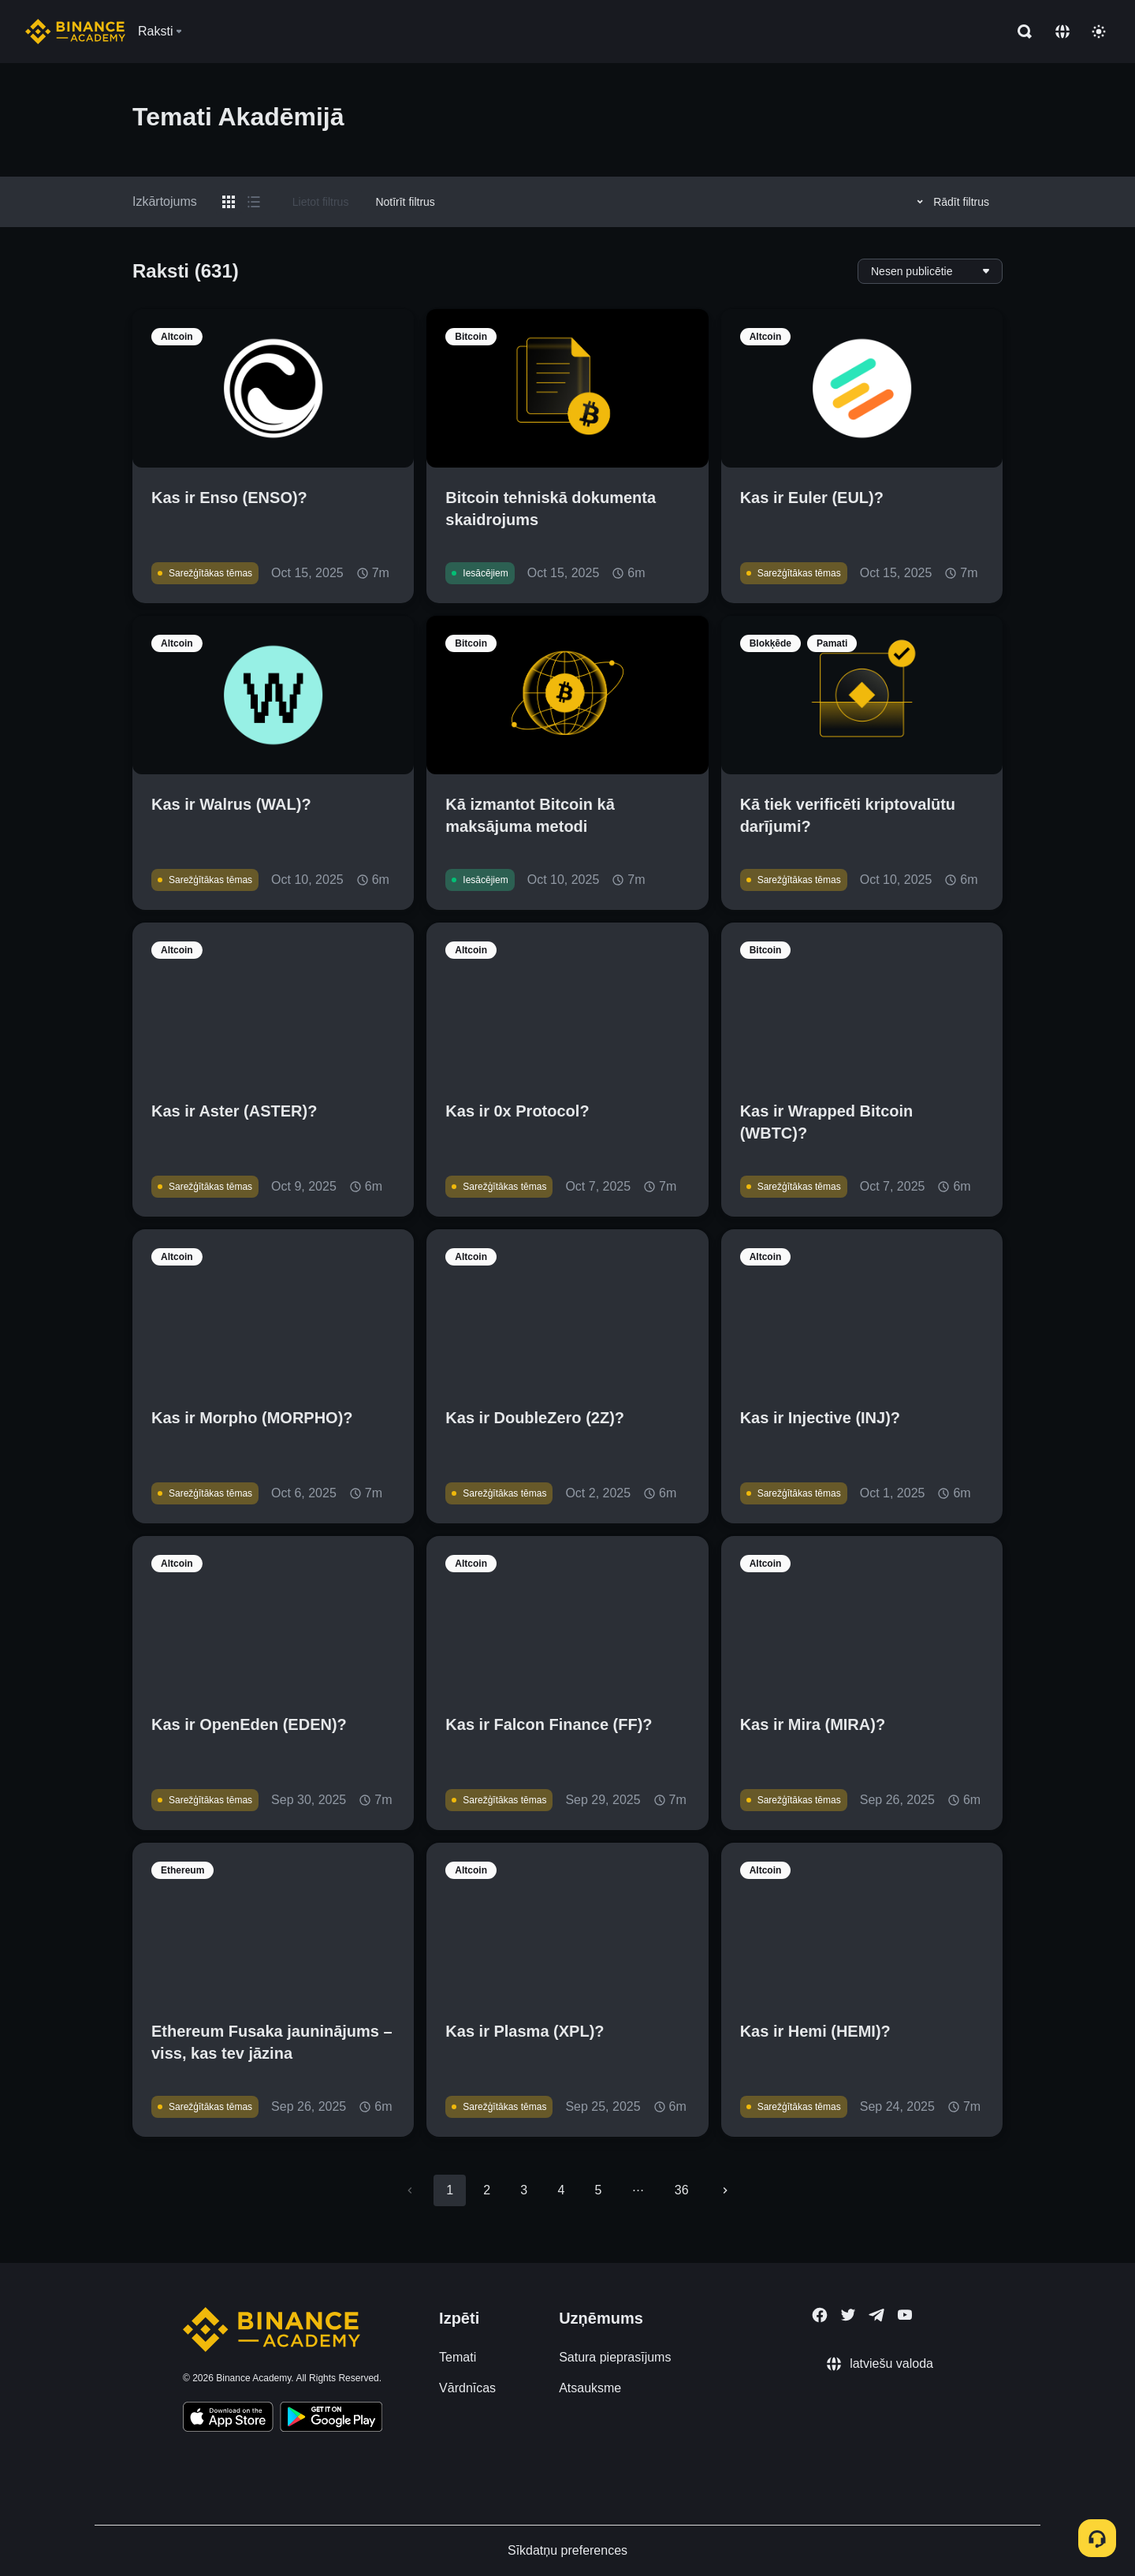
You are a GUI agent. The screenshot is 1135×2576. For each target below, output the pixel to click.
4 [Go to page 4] (560, 2190)
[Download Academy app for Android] (331, 2419)
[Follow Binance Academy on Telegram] (876, 2315)
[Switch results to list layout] (253, 201)
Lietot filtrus (320, 202)
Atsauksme (590, 2388)
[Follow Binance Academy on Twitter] (848, 2315)
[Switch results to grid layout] (228, 201)
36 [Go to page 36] (682, 2190)
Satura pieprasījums (615, 2357)
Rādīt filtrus (950, 202)
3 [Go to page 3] (523, 2190)
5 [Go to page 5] (597, 2190)
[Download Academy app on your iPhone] (228, 2419)
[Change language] (1062, 31)
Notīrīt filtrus (404, 202)
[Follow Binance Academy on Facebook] (820, 2315)
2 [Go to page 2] (486, 2190)
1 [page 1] (449, 2190)
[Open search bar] (1020, 31)
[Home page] (75, 31)
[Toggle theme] (1098, 31)
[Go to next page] (725, 2190)
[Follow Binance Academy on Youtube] (905, 2314)
